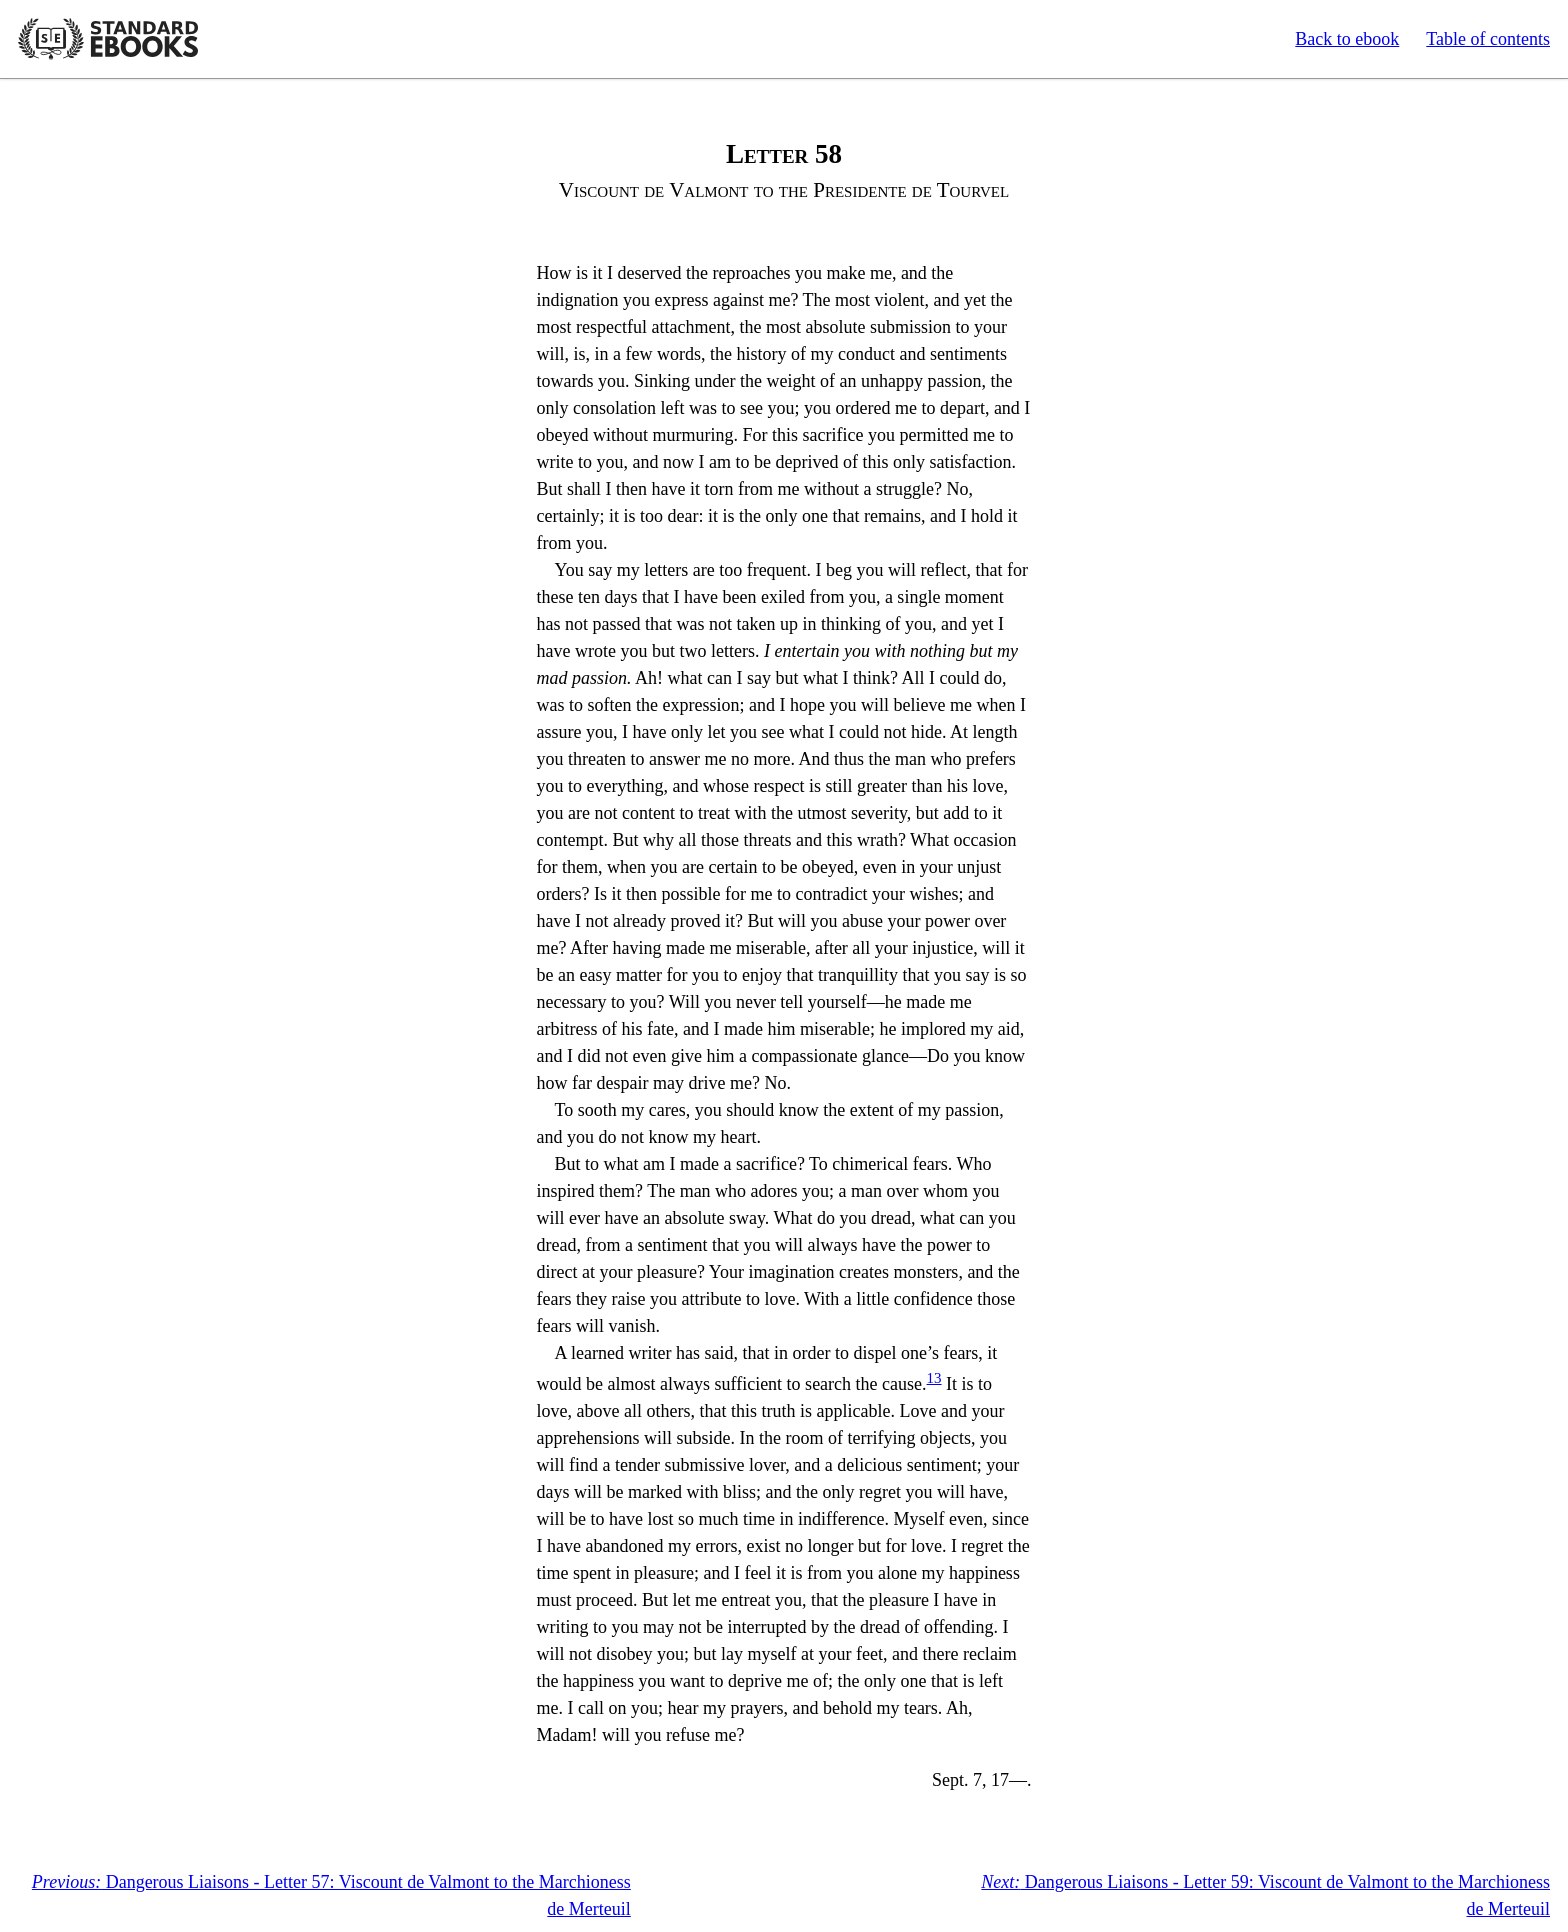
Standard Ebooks (108, 39)
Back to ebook (1347, 39)
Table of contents (1488, 39)
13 (934, 1378)
